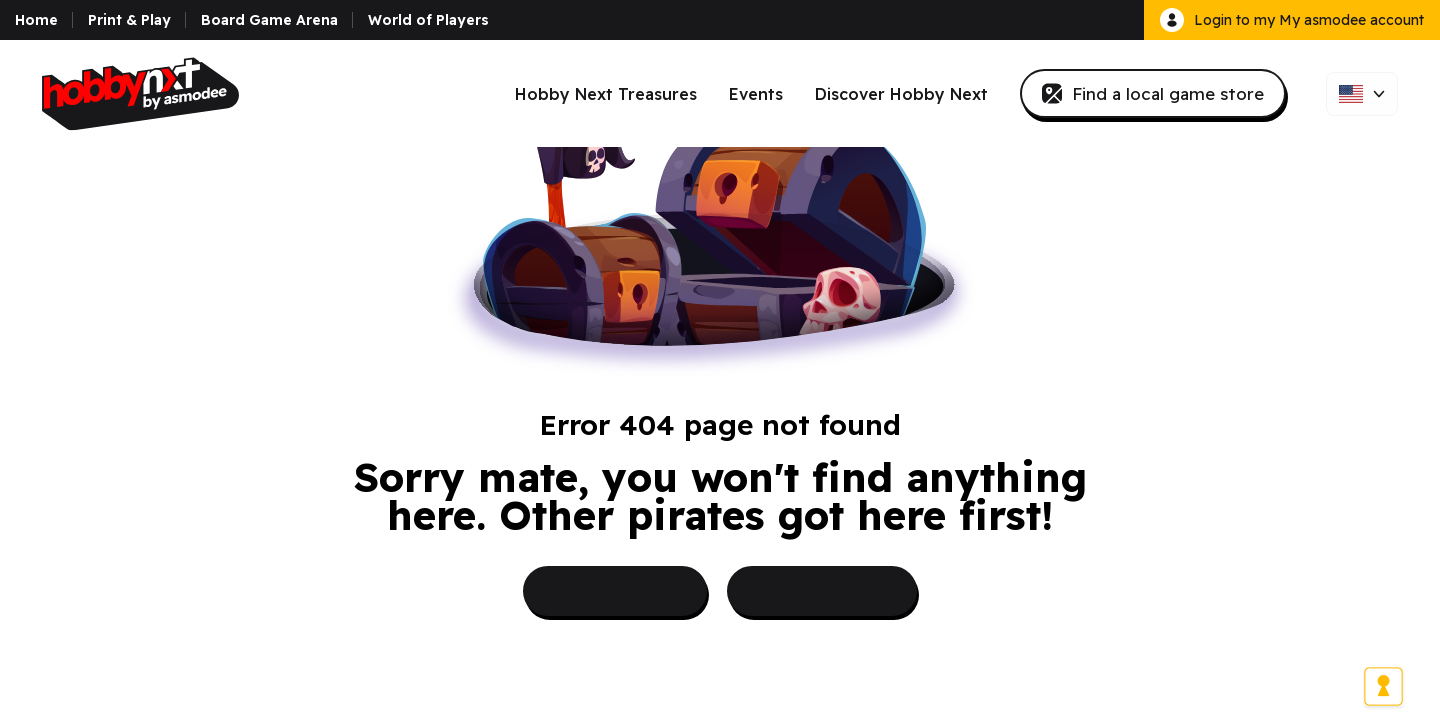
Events (756, 94)
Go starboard (822, 592)
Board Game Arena (269, 20)
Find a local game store (1153, 93)
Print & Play (129, 20)
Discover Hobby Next (901, 94)
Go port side (615, 592)
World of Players (428, 20)
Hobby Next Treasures (606, 94)
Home (36, 20)
